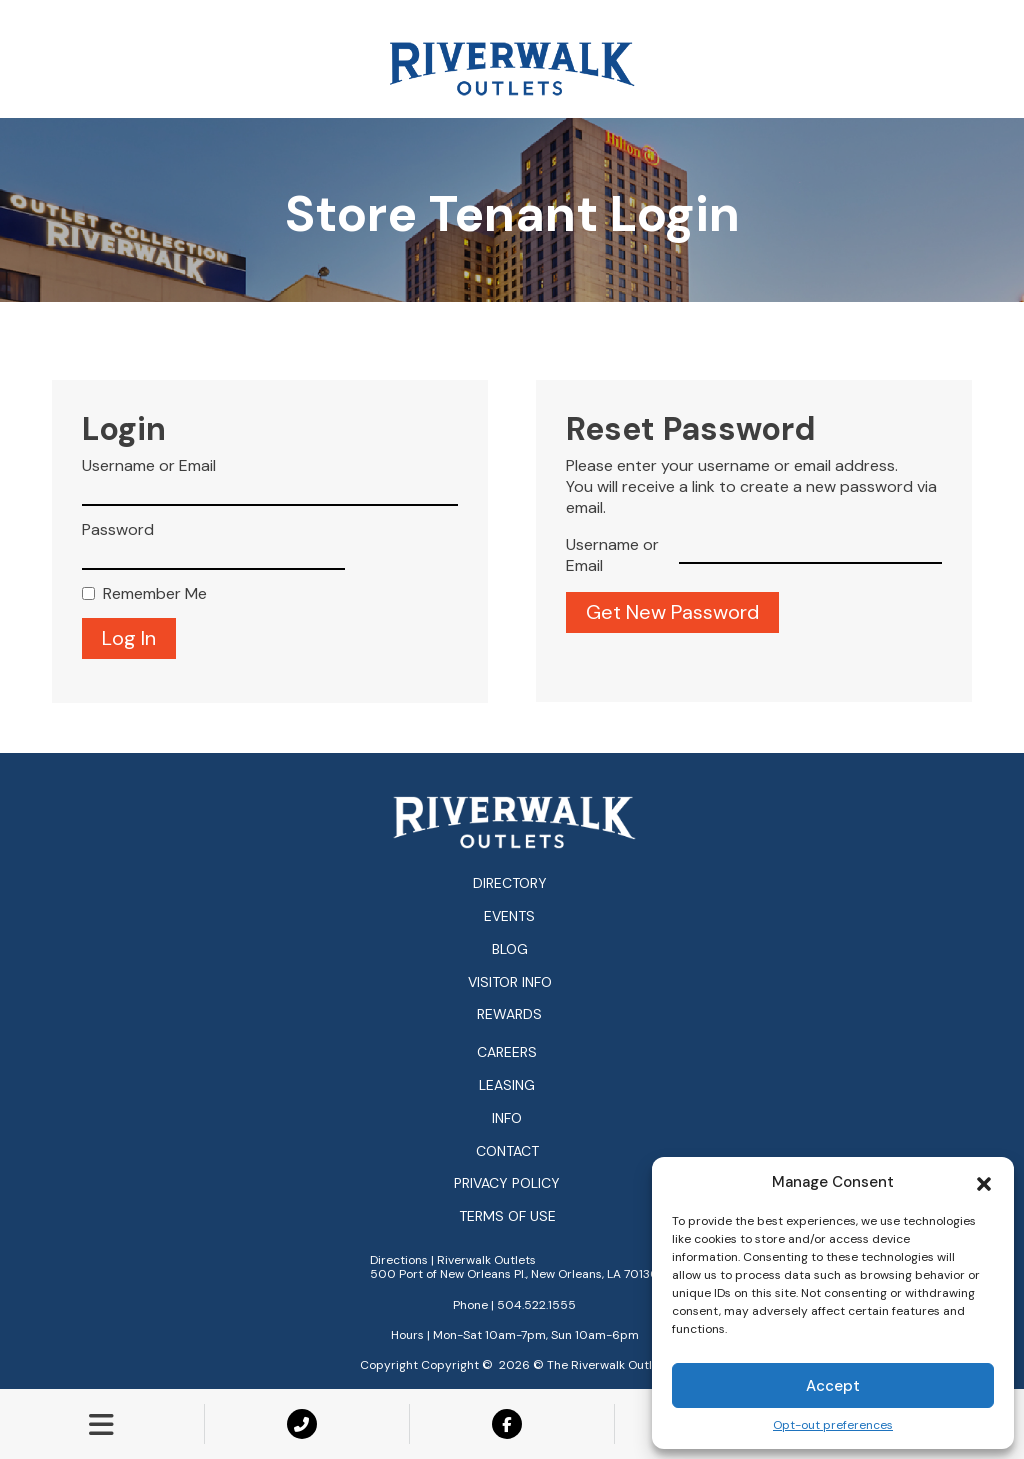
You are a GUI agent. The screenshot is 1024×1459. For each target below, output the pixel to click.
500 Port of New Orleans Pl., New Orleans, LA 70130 (514, 1274)
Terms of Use (507, 1216)
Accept (833, 1386)
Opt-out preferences (833, 1425)
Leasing (507, 1085)
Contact (507, 1151)
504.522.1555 (536, 1305)
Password (118, 530)
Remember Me (155, 594)
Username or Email (149, 466)
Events (509, 916)
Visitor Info (510, 982)
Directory (510, 883)
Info (507, 1118)
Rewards (509, 1014)
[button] (984, 1182)
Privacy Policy (507, 1183)
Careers (507, 1052)
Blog (510, 949)
